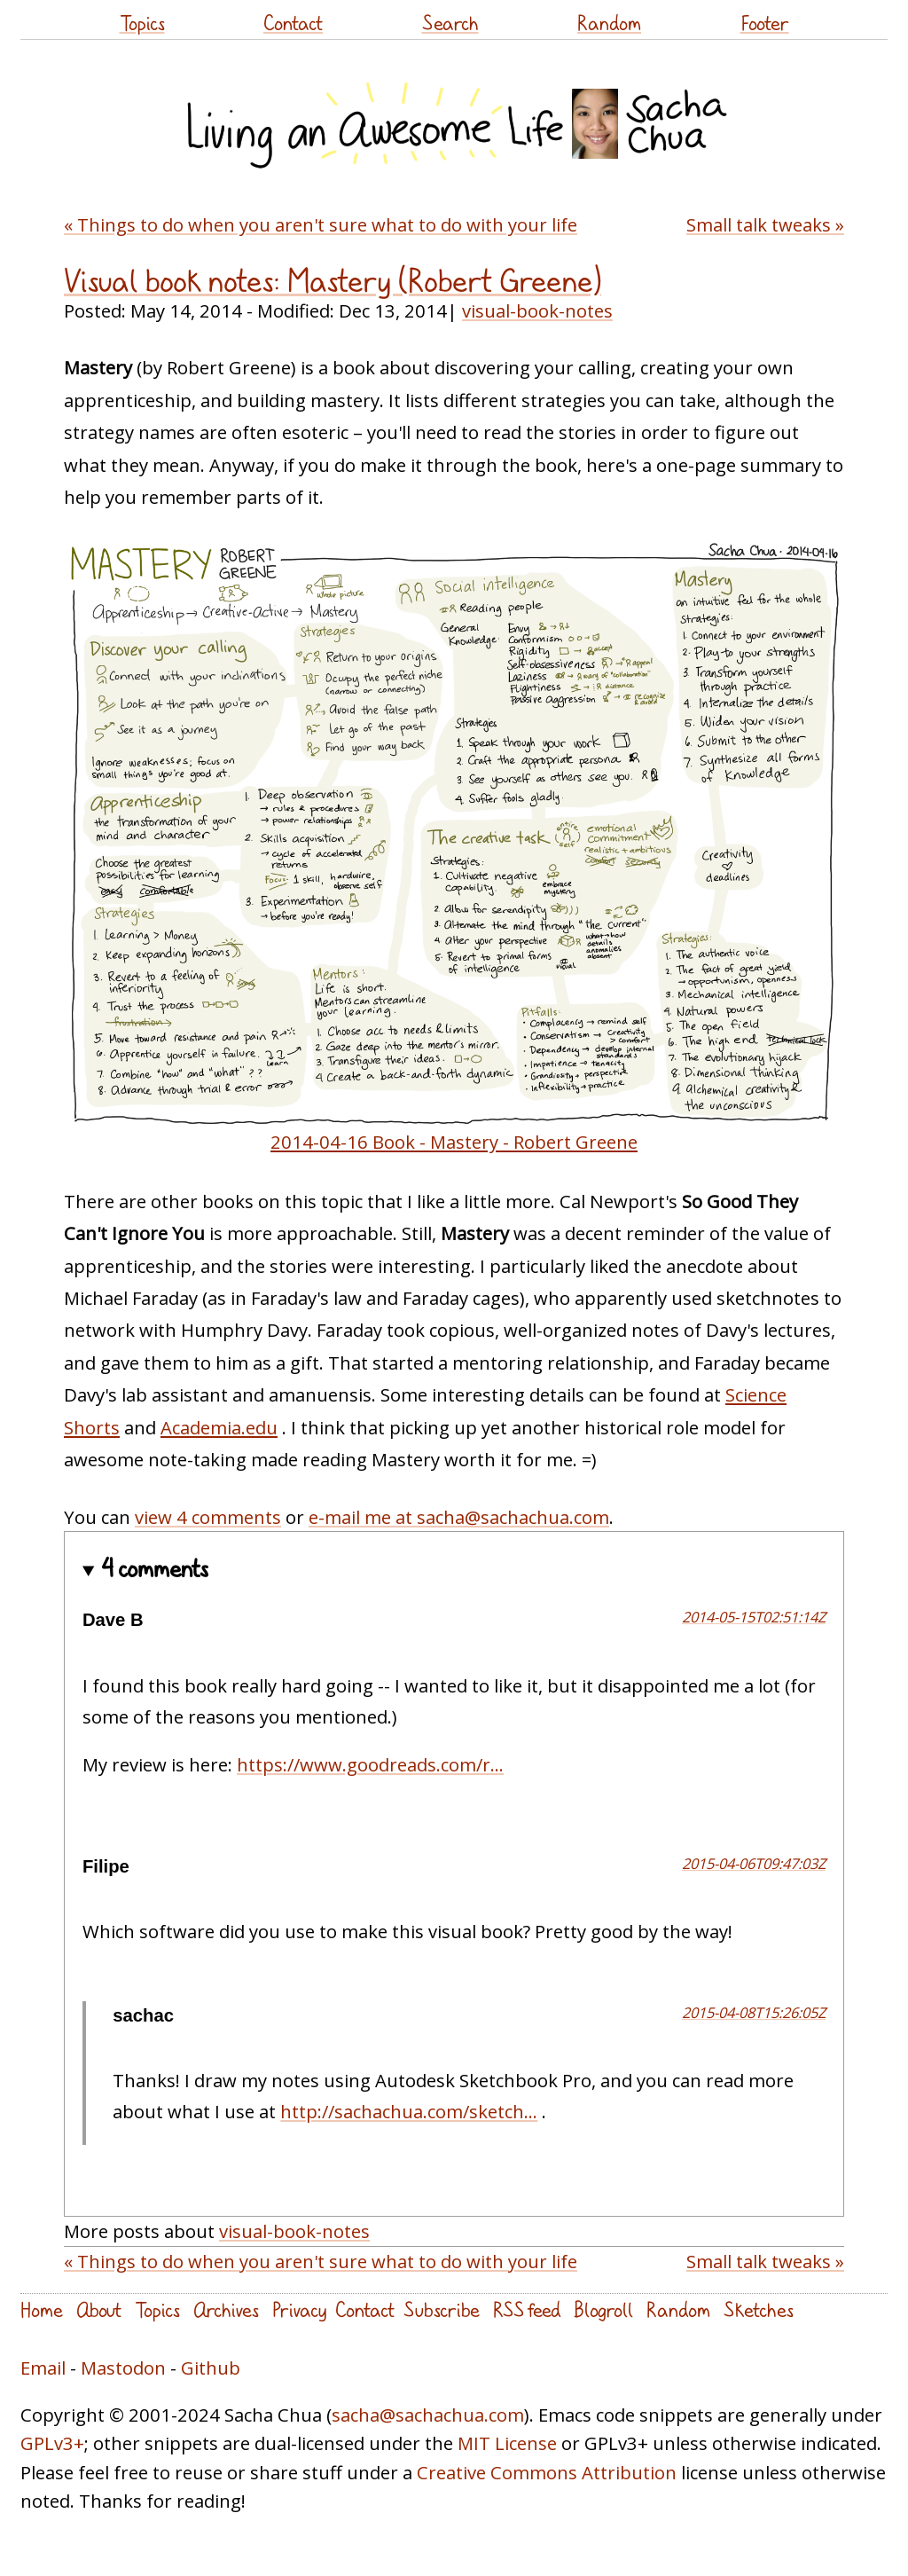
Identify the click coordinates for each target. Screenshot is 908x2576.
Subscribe (441, 2309)
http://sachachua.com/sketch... (408, 2111)
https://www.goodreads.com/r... (370, 1764)
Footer (764, 23)
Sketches (759, 2309)
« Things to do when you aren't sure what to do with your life (320, 224)
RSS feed (526, 2309)
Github (210, 2367)
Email (43, 2367)
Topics (142, 23)
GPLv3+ (52, 2443)
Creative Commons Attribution (547, 2472)
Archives (226, 2309)
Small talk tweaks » (765, 224)
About (98, 2309)
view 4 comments (208, 1516)
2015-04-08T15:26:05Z (754, 2012)
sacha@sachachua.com (428, 2414)
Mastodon (123, 2367)
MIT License (507, 2443)
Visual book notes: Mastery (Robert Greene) (332, 280)
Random (609, 23)
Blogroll (603, 2309)
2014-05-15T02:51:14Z (754, 1616)
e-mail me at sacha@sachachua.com (459, 1516)
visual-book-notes (537, 310)
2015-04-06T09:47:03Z (754, 1863)
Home (41, 2309)
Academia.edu (219, 1427)
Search (450, 23)
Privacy (299, 2309)
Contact (293, 23)
